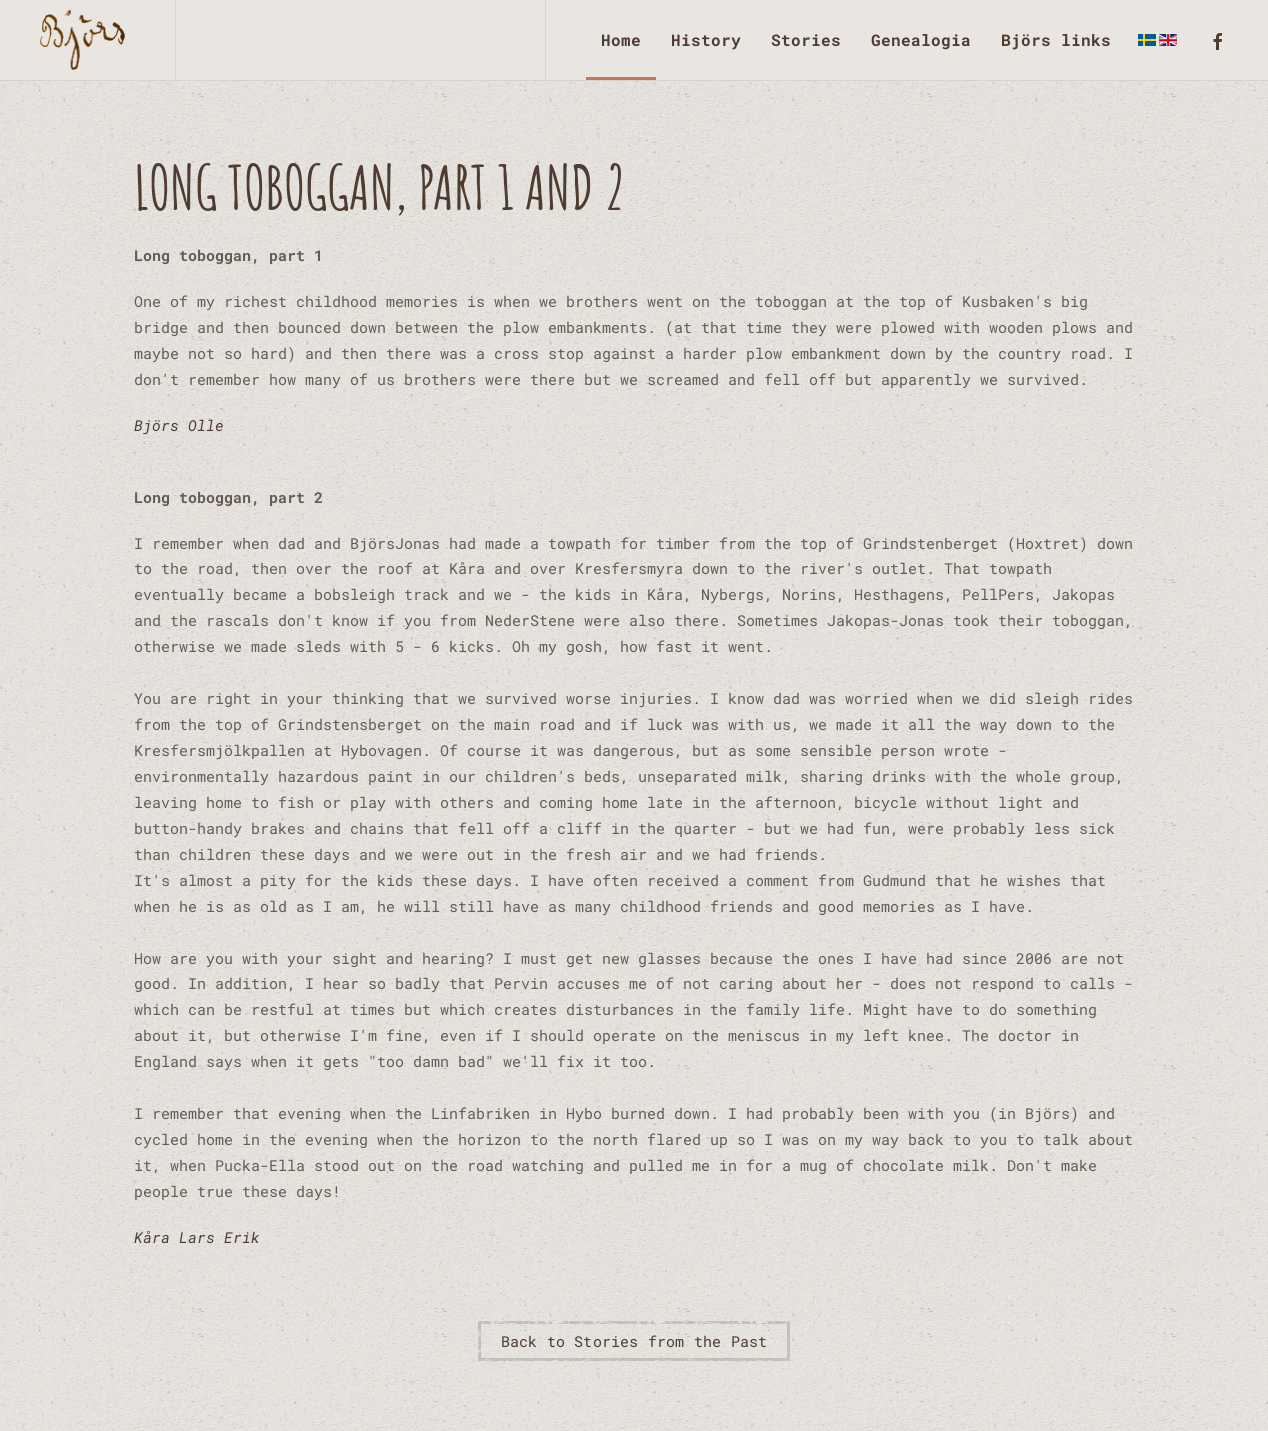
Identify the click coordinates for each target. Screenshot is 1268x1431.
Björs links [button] (1056, 39)
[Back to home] (87, 40)
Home (621, 39)
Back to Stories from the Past (634, 1341)
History (706, 39)
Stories (806, 39)
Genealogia (921, 39)
